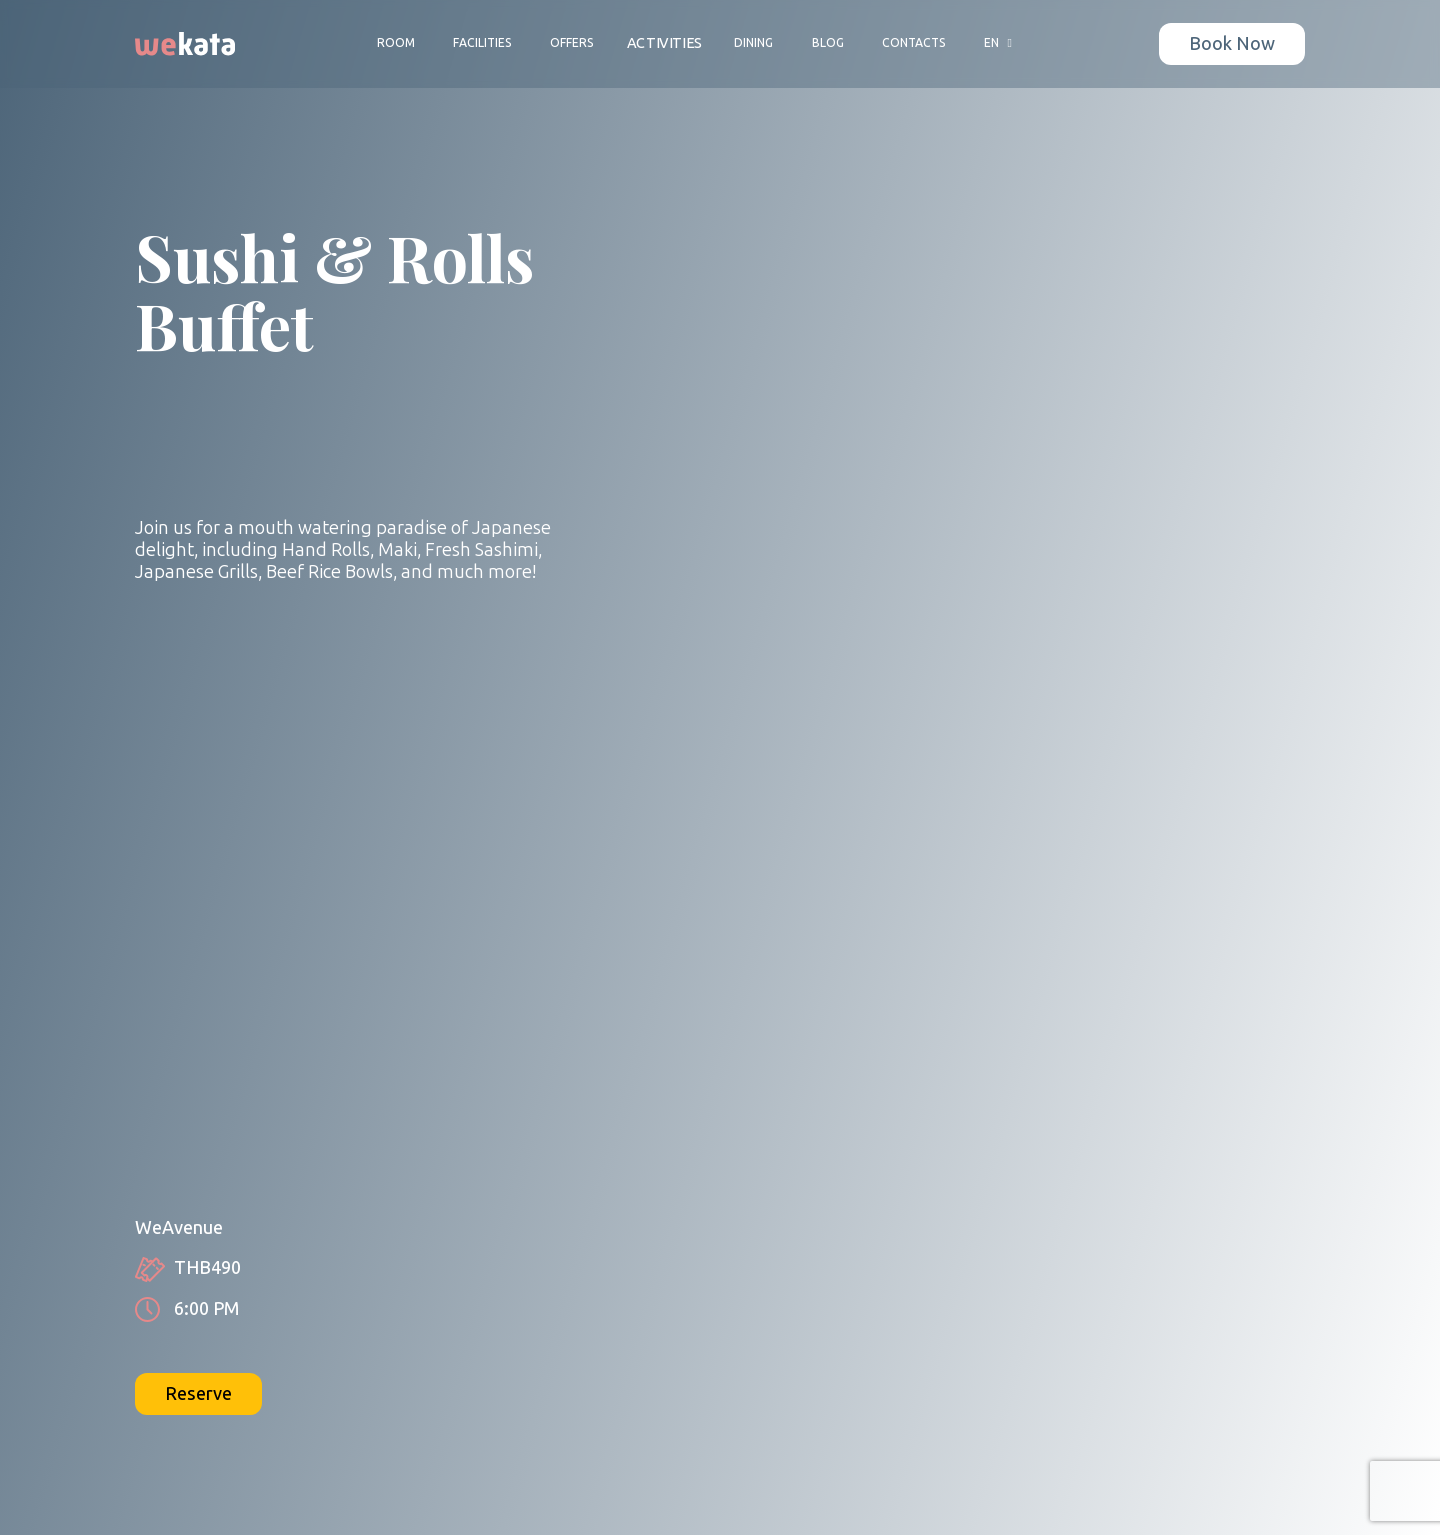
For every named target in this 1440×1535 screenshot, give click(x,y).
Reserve (198, 1394)
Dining (753, 43)
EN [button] (1000, 43)
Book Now (1232, 44)
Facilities (482, 43)
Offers (572, 43)
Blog (828, 43)
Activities (665, 43)
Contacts (914, 43)
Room (396, 43)
